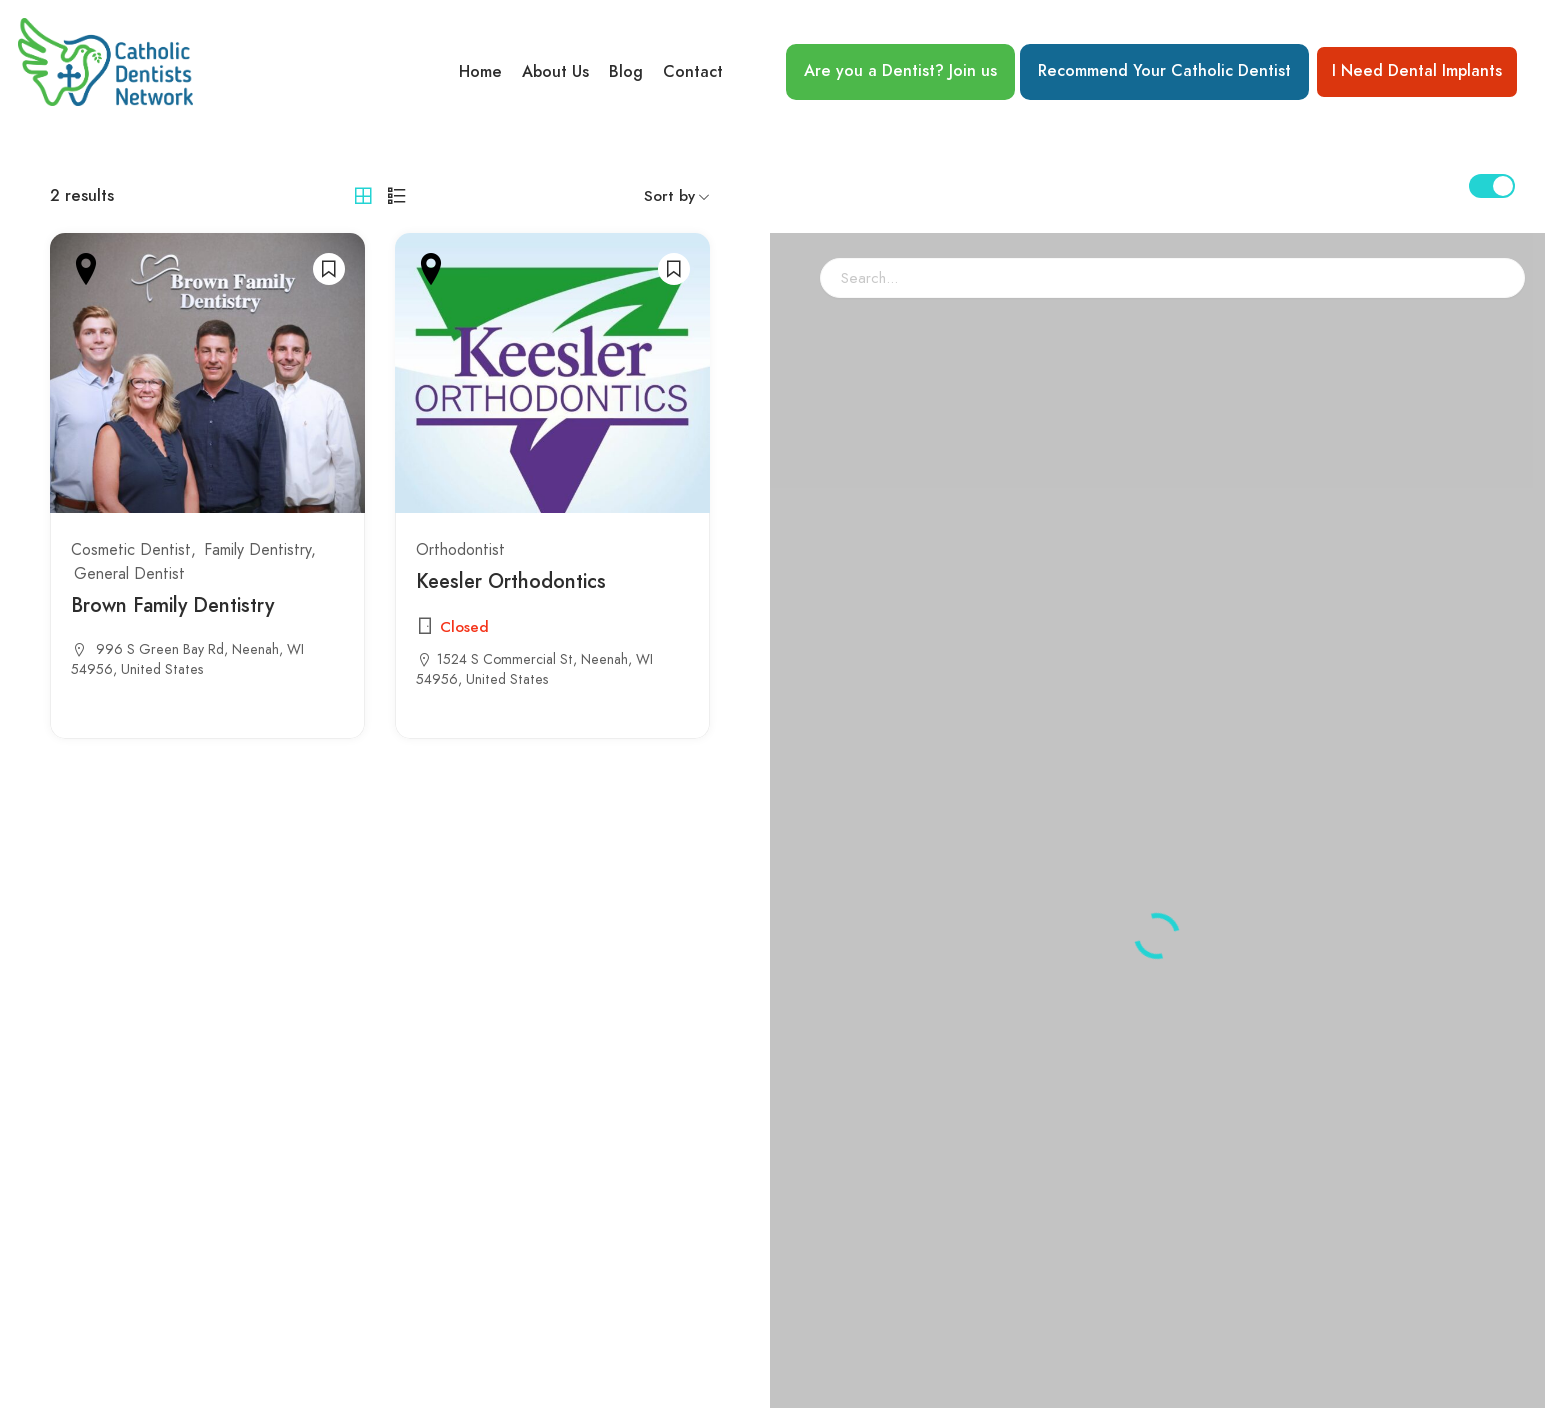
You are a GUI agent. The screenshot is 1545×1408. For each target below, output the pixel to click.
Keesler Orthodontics (511, 581)
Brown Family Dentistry (172, 605)
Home (480, 72)
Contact (693, 72)
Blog (626, 72)
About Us (555, 72)
